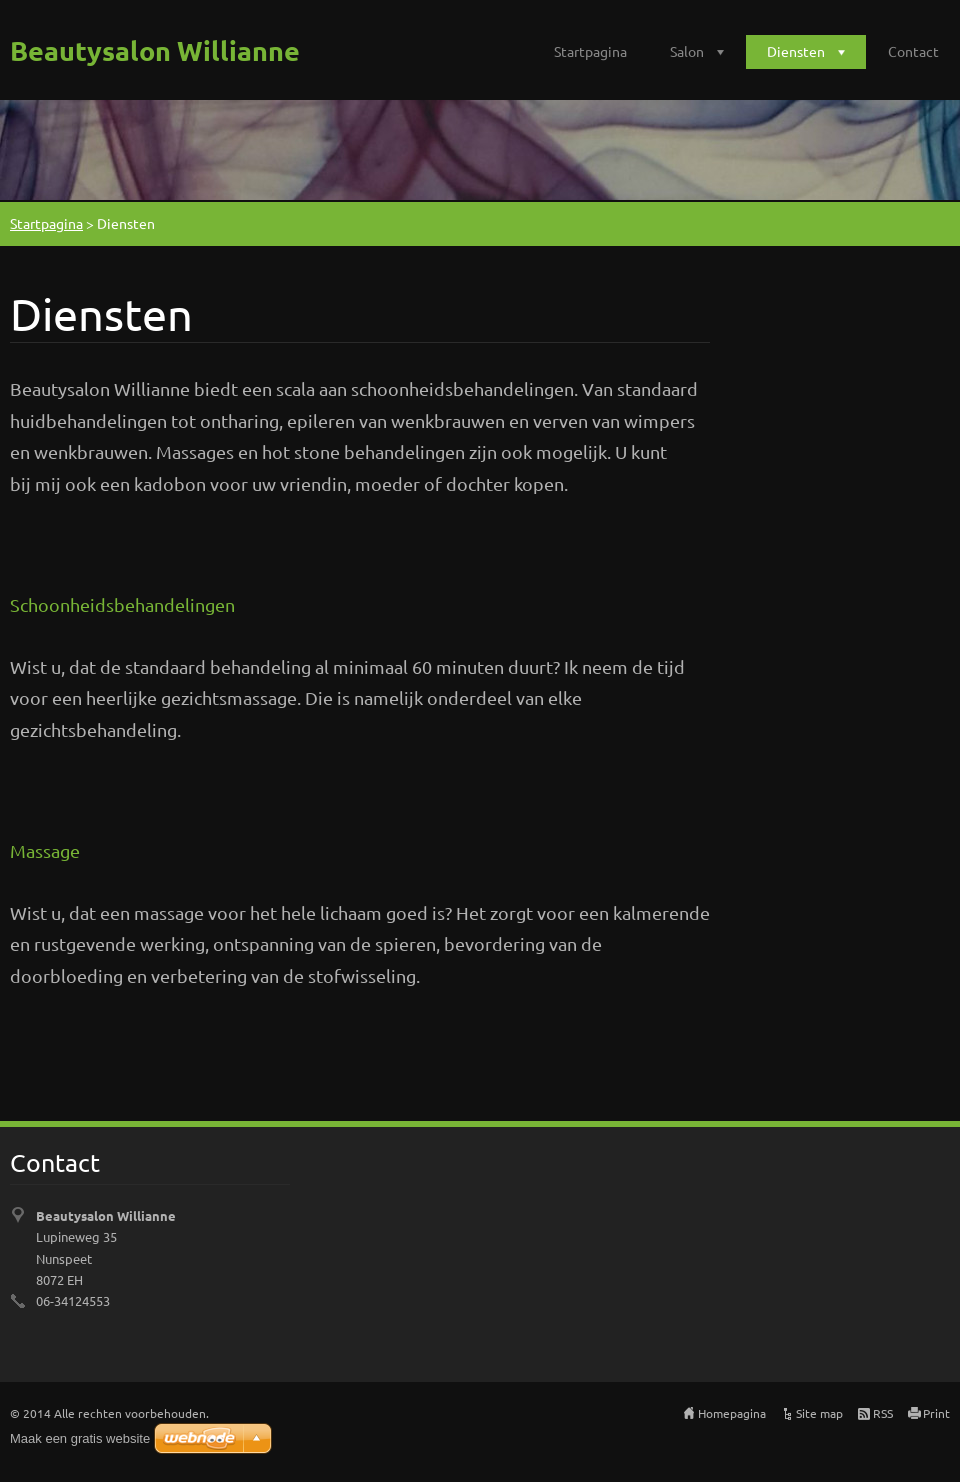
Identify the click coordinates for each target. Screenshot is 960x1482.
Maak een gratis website (80, 1438)
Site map (819, 1413)
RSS (883, 1413)
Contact (913, 51)
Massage (45, 850)
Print (936, 1413)
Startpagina (590, 51)
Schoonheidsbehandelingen (122, 604)
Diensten (796, 51)
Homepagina (732, 1413)
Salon (687, 51)
